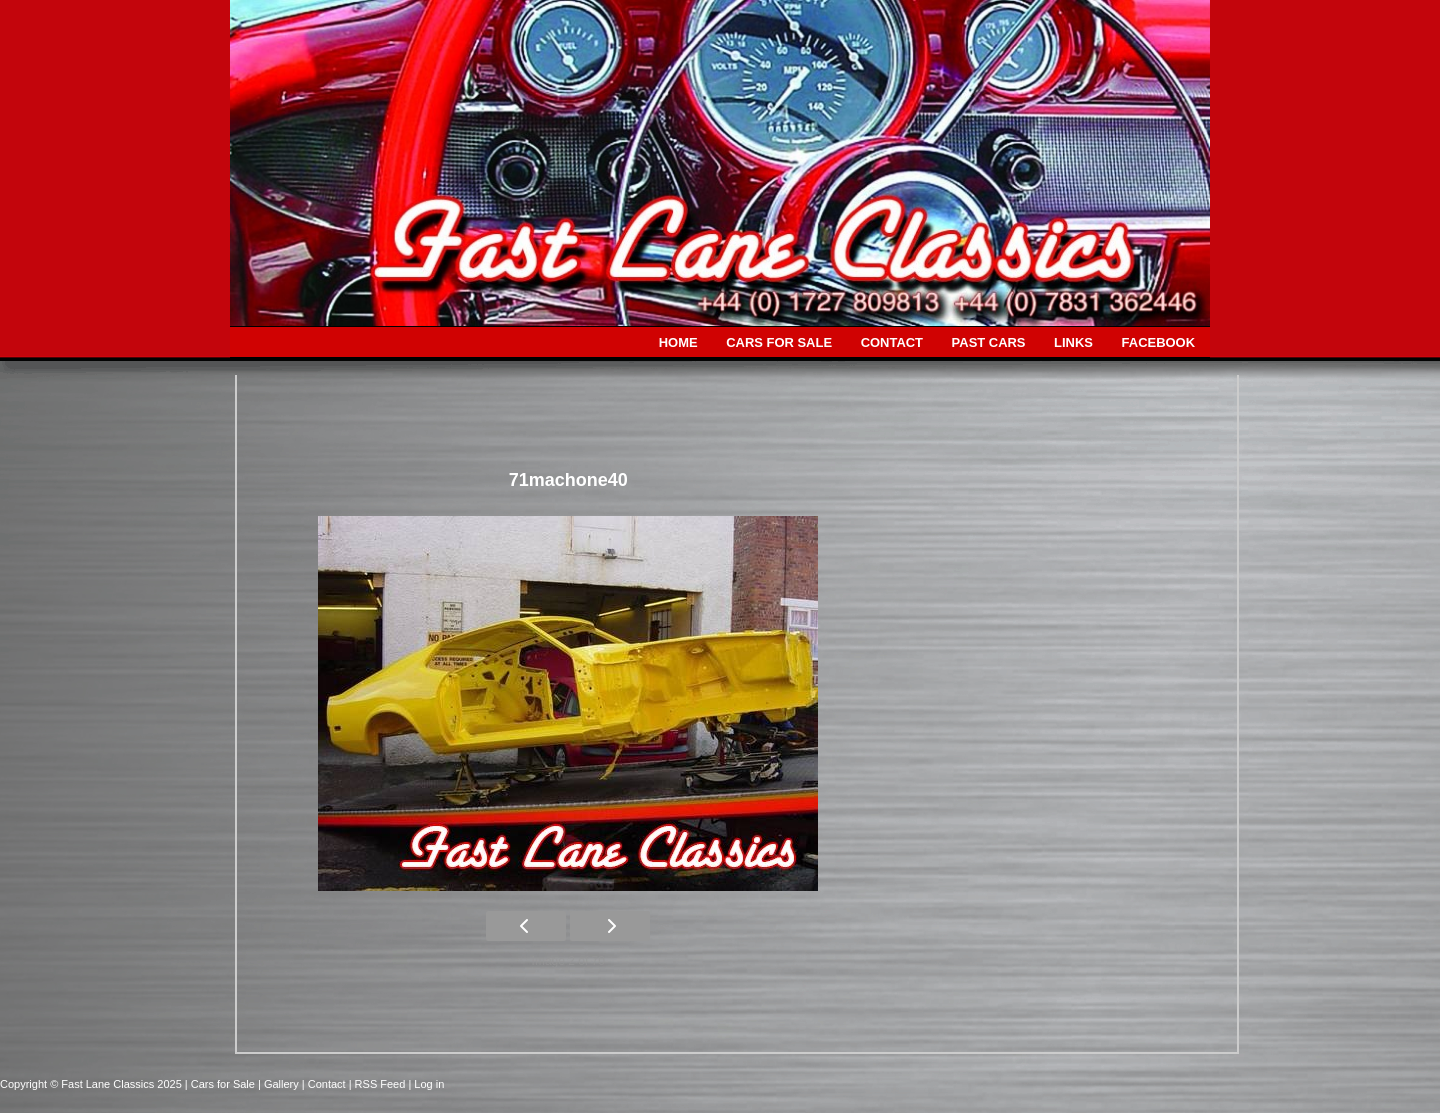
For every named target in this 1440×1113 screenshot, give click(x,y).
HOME (678, 342)
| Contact (325, 1084)
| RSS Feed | (382, 1084)
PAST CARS (989, 342)
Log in (429, 1084)
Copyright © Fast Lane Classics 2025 (92, 1084)
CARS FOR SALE (779, 342)
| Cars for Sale (221, 1084)
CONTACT (892, 342)
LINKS (1073, 342)
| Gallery (280, 1084)
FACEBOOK (1158, 342)
